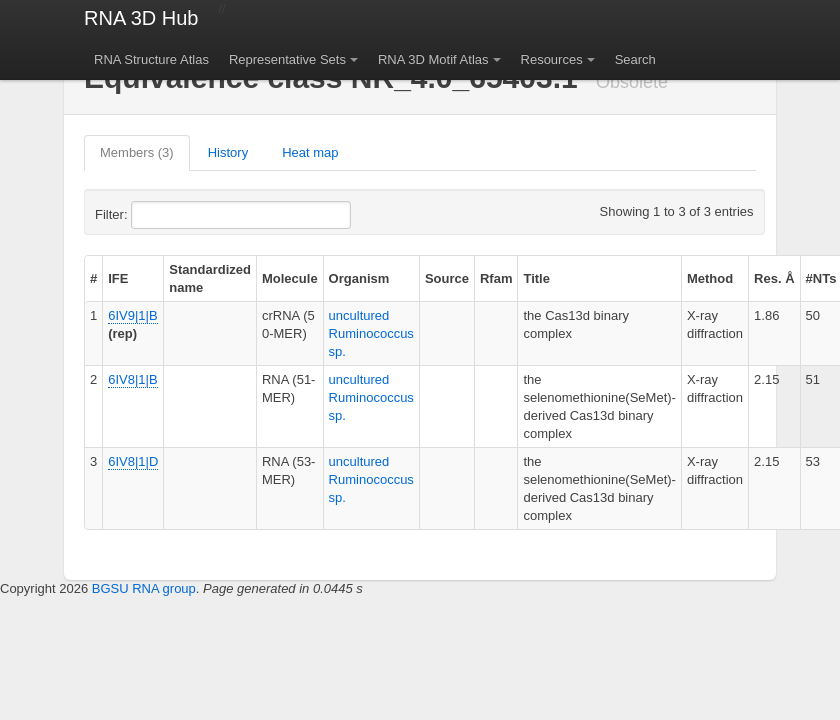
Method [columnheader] (710, 278)
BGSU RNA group (144, 588)
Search (635, 59)
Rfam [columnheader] (496, 278)
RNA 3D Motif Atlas (433, 59)
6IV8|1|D (133, 461)
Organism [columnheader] (359, 278)
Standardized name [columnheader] (210, 278)
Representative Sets (287, 59)
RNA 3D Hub (141, 18)
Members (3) (137, 152)
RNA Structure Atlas (151, 59)
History (228, 152)
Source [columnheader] (447, 278)
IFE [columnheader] (118, 278)
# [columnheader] (93, 278)
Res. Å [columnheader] (774, 278)
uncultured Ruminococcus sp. (371, 333)
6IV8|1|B (132, 379)
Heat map (310, 152)
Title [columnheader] (536, 278)
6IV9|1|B (132, 315)
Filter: (160, 215)
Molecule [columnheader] (290, 278)
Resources (552, 59)
